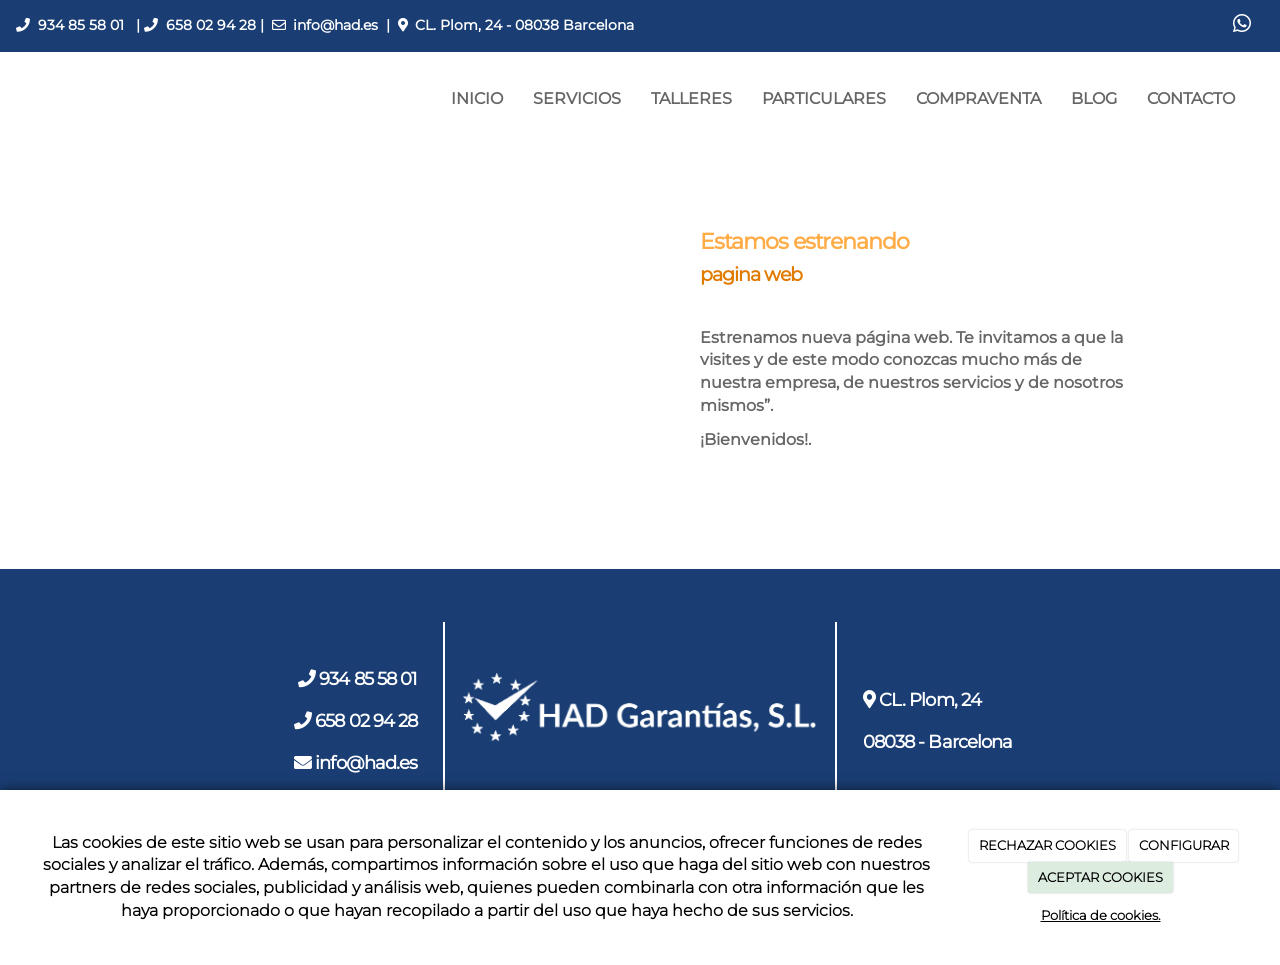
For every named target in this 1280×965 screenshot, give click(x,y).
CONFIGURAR (1184, 845)
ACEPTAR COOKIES (1100, 877)
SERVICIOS (577, 98)
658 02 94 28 (211, 25)
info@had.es (335, 25)
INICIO (477, 98)
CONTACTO (1191, 98)
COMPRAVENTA (978, 98)
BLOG (1094, 98)
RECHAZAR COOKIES (1047, 845)
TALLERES (691, 98)
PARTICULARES (824, 98)
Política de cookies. (1101, 915)
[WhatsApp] (1242, 26)
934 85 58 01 (81, 25)
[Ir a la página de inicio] (10, 99)
